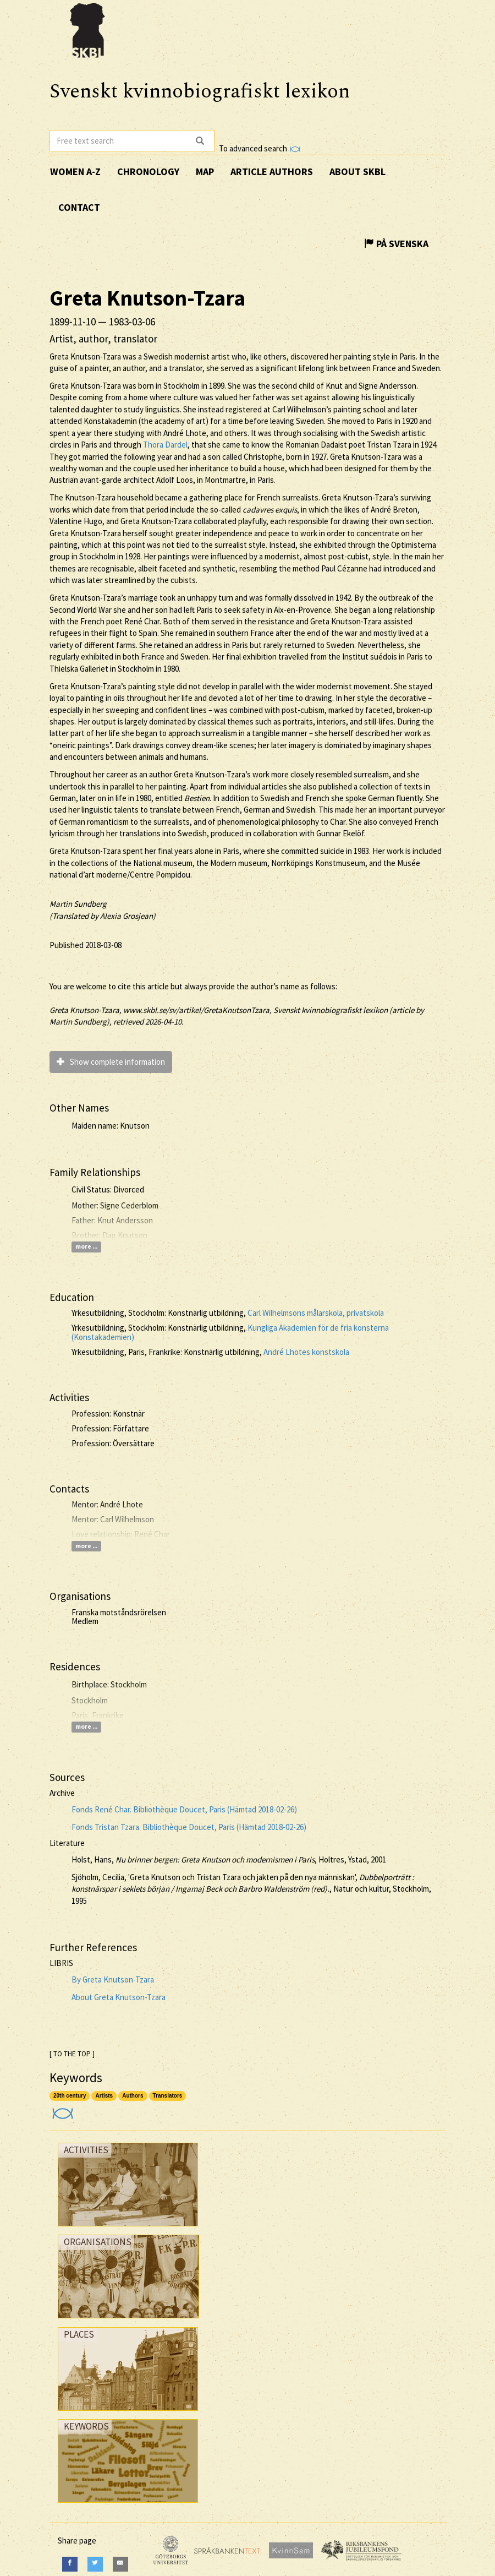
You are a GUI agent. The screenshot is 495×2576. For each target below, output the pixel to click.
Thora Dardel (165, 444)
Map (205, 171)
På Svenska (396, 243)
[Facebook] (70, 2564)
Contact (79, 207)
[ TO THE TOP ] (72, 2053)
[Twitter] (95, 2564)
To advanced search (259, 148)
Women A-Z (75, 171)
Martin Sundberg (78, 903)
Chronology (148, 171)
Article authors (271, 171)
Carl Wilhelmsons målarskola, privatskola (316, 1313)
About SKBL (357, 171)
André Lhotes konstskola (306, 1352)
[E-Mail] (120, 2564)
